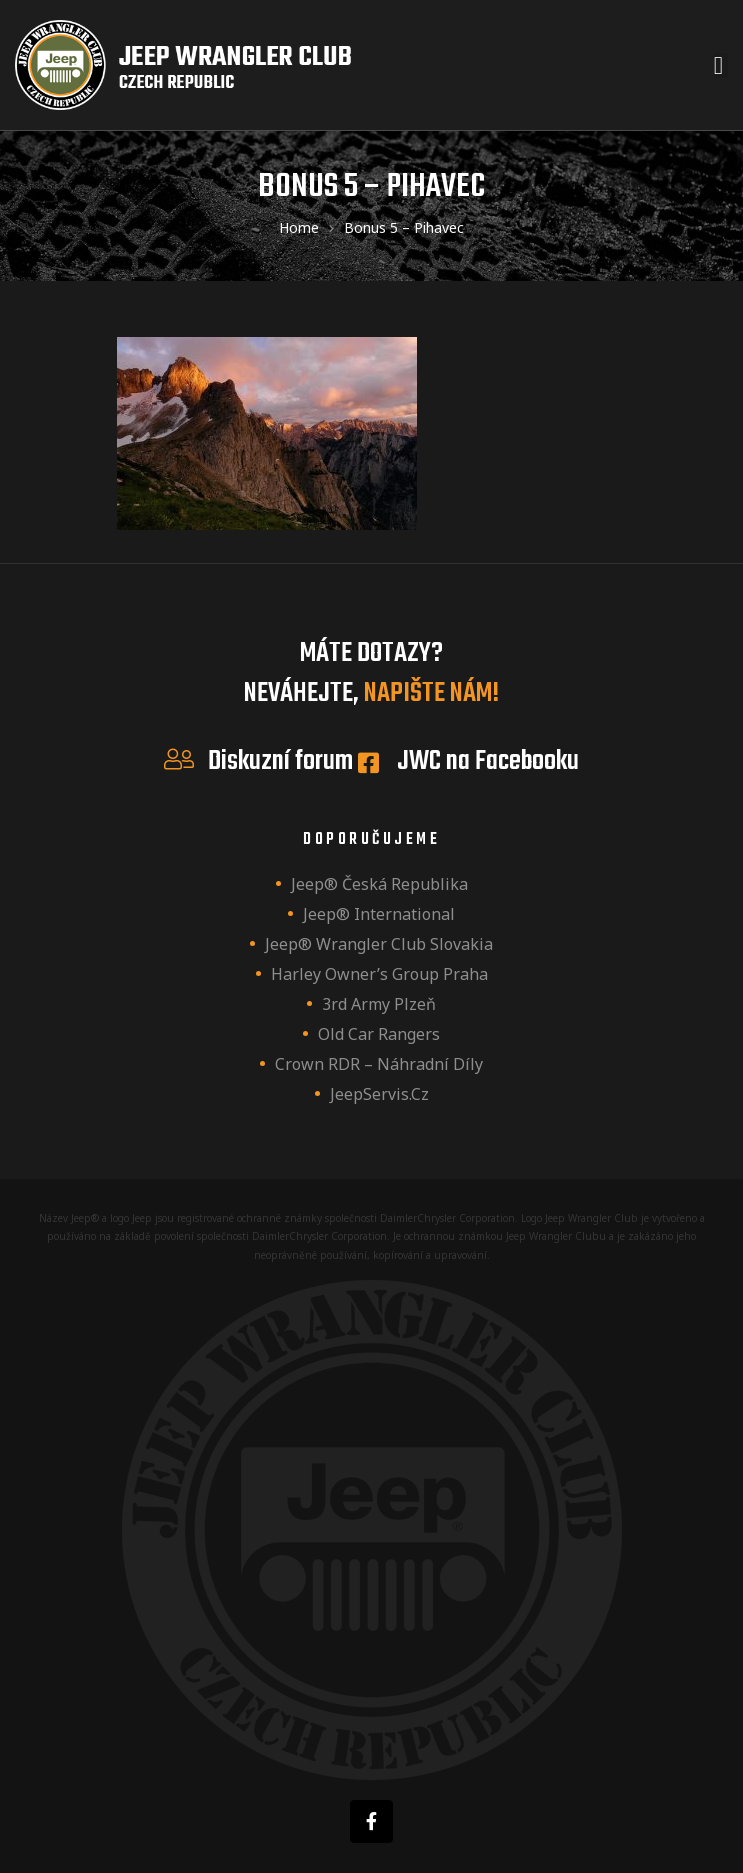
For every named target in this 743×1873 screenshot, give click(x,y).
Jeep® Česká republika (379, 884)
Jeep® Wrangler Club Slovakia (379, 944)
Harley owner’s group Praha (379, 974)
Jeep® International (379, 914)
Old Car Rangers (379, 1034)
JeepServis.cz (379, 1094)
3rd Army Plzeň (379, 1004)
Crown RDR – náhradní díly (379, 1064)
